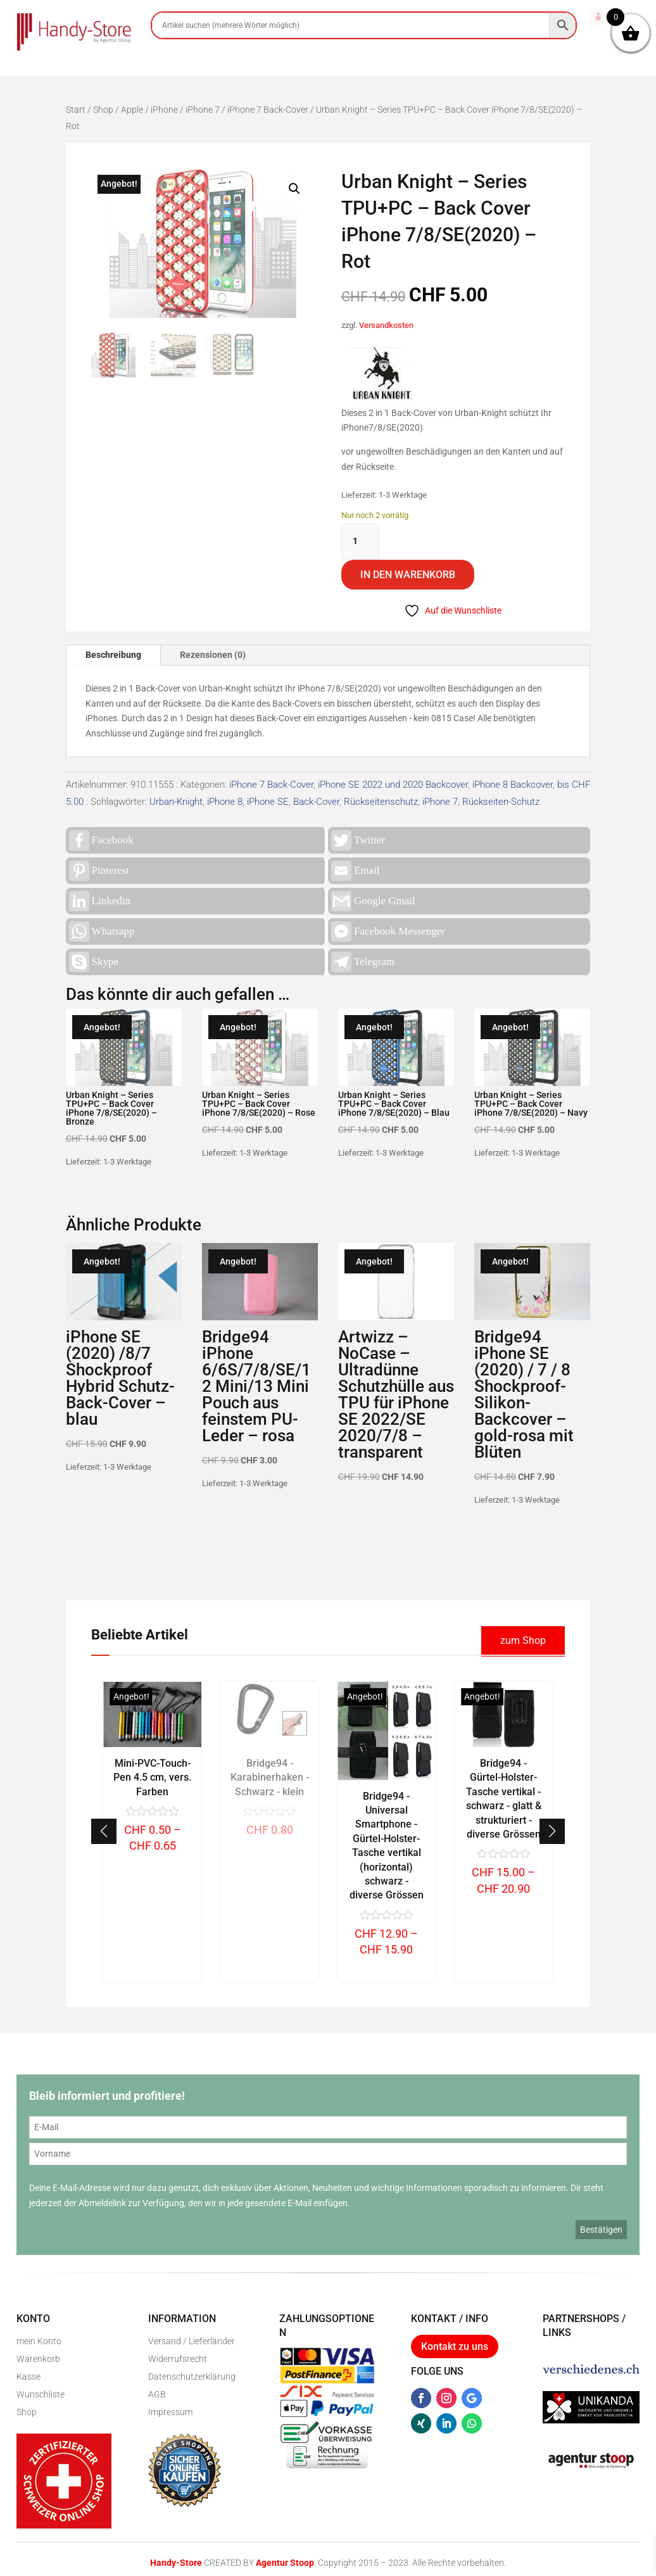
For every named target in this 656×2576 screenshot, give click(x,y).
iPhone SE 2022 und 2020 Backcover (393, 776)
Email (355, 862)
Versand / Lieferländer (191, 2333)
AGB (157, 2387)
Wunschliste (40, 2387)
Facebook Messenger (388, 923)
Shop (103, 102)
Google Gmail (373, 893)
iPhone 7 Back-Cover (267, 102)
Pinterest (99, 862)
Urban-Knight (176, 793)
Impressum (170, 2404)
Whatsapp (102, 923)
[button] (294, 180)
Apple (132, 102)
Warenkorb (38, 2351)
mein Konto (38, 2333)
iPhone (164, 102)
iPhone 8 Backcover (512, 776)
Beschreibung (113, 646)
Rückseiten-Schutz (500, 793)
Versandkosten (386, 317)
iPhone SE (268, 793)
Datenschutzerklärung (192, 2369)
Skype (94, 954)
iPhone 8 (225, 793)
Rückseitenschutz (381, 793)
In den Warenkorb (407, 566)
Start (75, 102)
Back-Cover (316, 793)
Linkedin (99, 893)
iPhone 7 (203, 102)
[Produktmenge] (360, 533)
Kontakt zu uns (454, 2339)
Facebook (101, 832)
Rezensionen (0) (213, 646)
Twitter (358, 832)
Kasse (28, 2369)
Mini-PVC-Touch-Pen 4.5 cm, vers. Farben (269, 1769)
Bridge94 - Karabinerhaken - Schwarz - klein (386, 1769)
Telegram (362, 954)
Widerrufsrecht (177, 2351)
